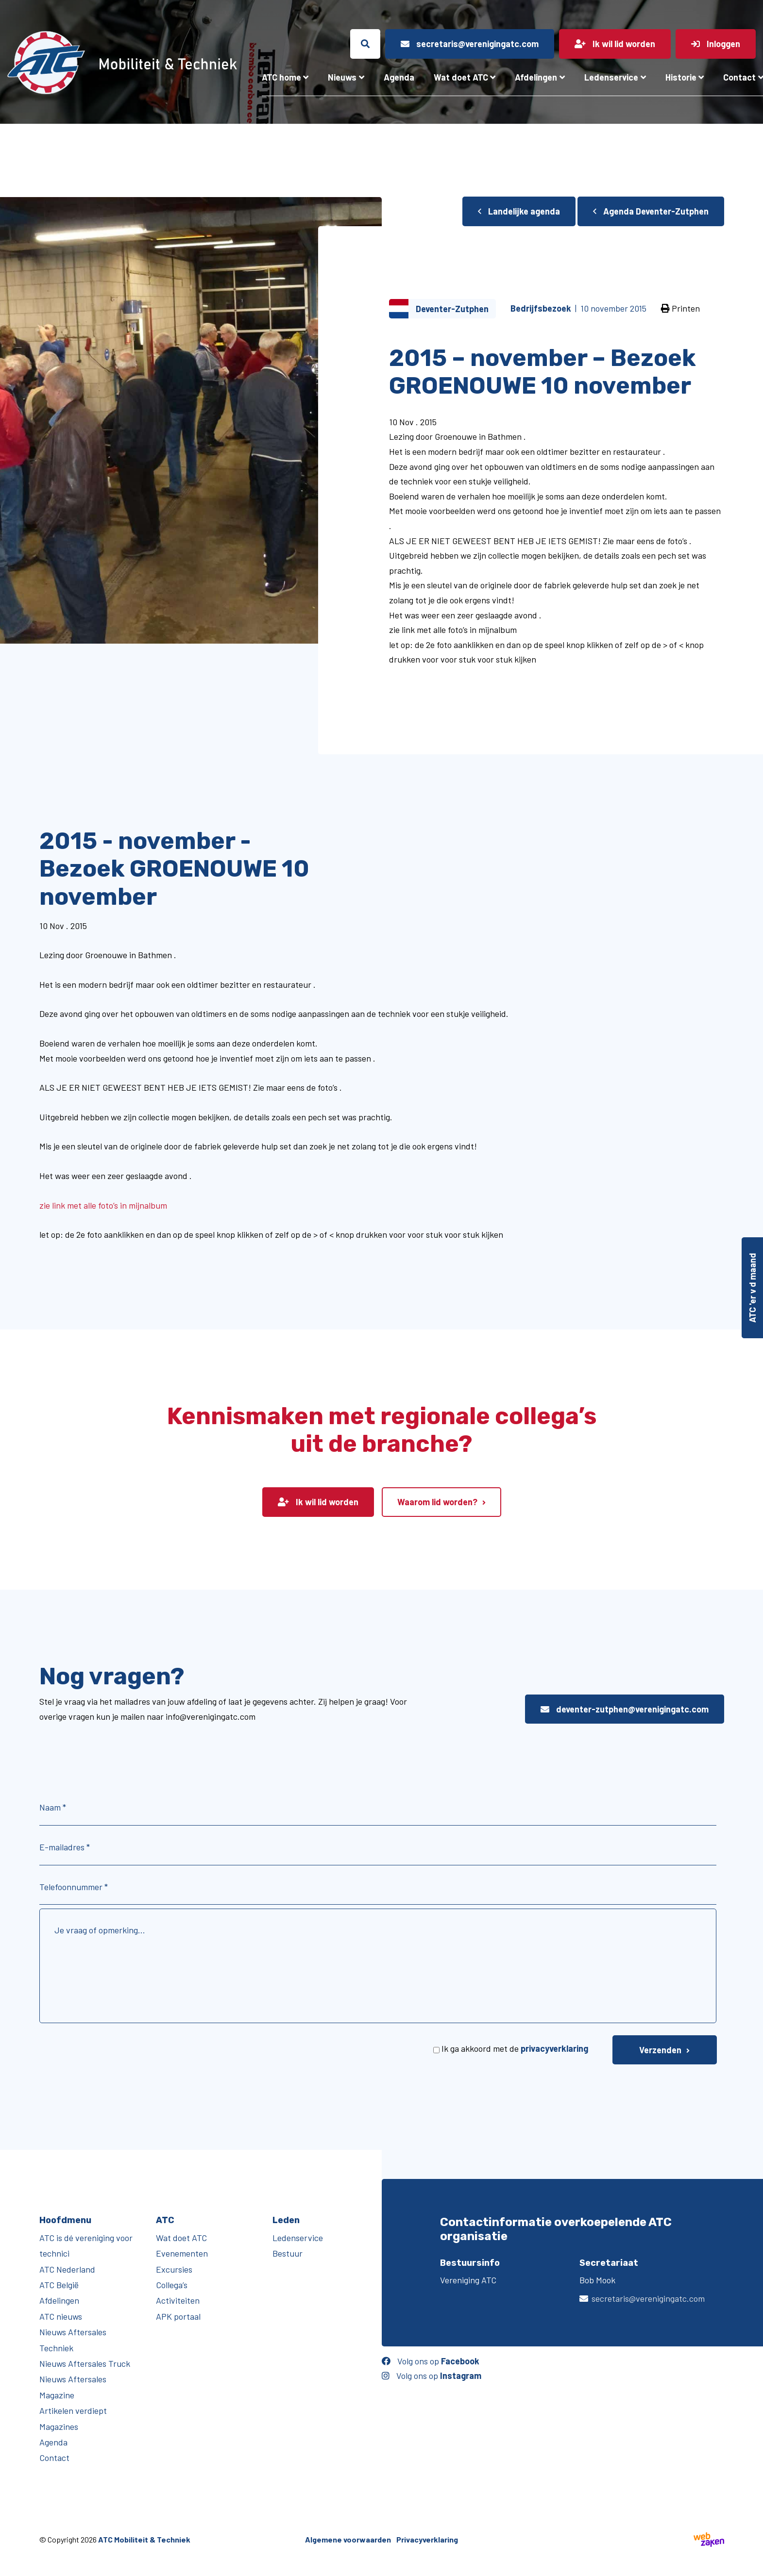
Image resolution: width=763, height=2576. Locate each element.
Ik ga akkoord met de (514, 2048)
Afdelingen (536, 77)
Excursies (174, 2269)
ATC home (281, 77)
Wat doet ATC (461, 77)
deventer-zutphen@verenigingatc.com (625, 1709)
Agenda (399, 77)
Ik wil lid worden (318, 1501)
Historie (680, 77)
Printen (680, 308)
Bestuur (287, 2253)
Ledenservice (611, 77)
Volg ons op (430, 2361)
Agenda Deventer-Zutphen (651, 211)
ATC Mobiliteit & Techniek (144, 2539)
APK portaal (178, 2316)
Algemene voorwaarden (348, 2539)
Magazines (58, 2426)
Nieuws (342, 77)
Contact (54, 2457)
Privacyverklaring (427, 2539)
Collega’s (171, 2284)
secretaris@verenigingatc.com (648, 2298)
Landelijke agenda (519, 211)
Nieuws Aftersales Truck (84, 2363)
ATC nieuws (60, 2316)
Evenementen (182, 2253)
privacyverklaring (554, 2048)
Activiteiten (178, 2300)
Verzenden (660, 2049)
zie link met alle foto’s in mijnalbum (103, 1205)
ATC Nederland (67, 2269)
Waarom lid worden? (437, 1501)
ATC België (59, 2284)
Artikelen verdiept (73, 2410)
